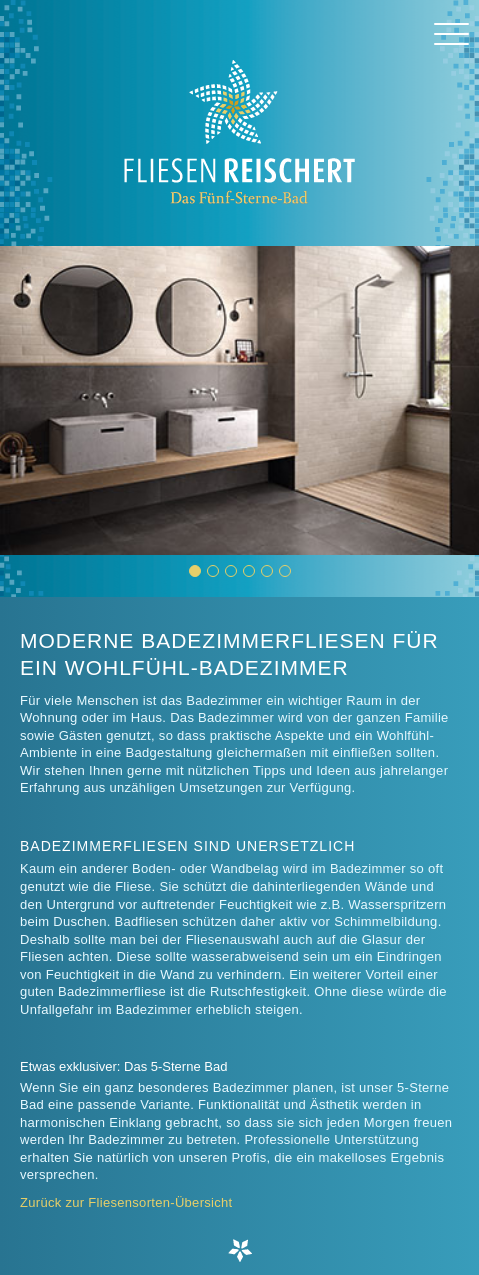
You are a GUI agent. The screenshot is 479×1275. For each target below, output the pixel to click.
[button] (195, 571)
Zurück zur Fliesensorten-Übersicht (126, 1202)
